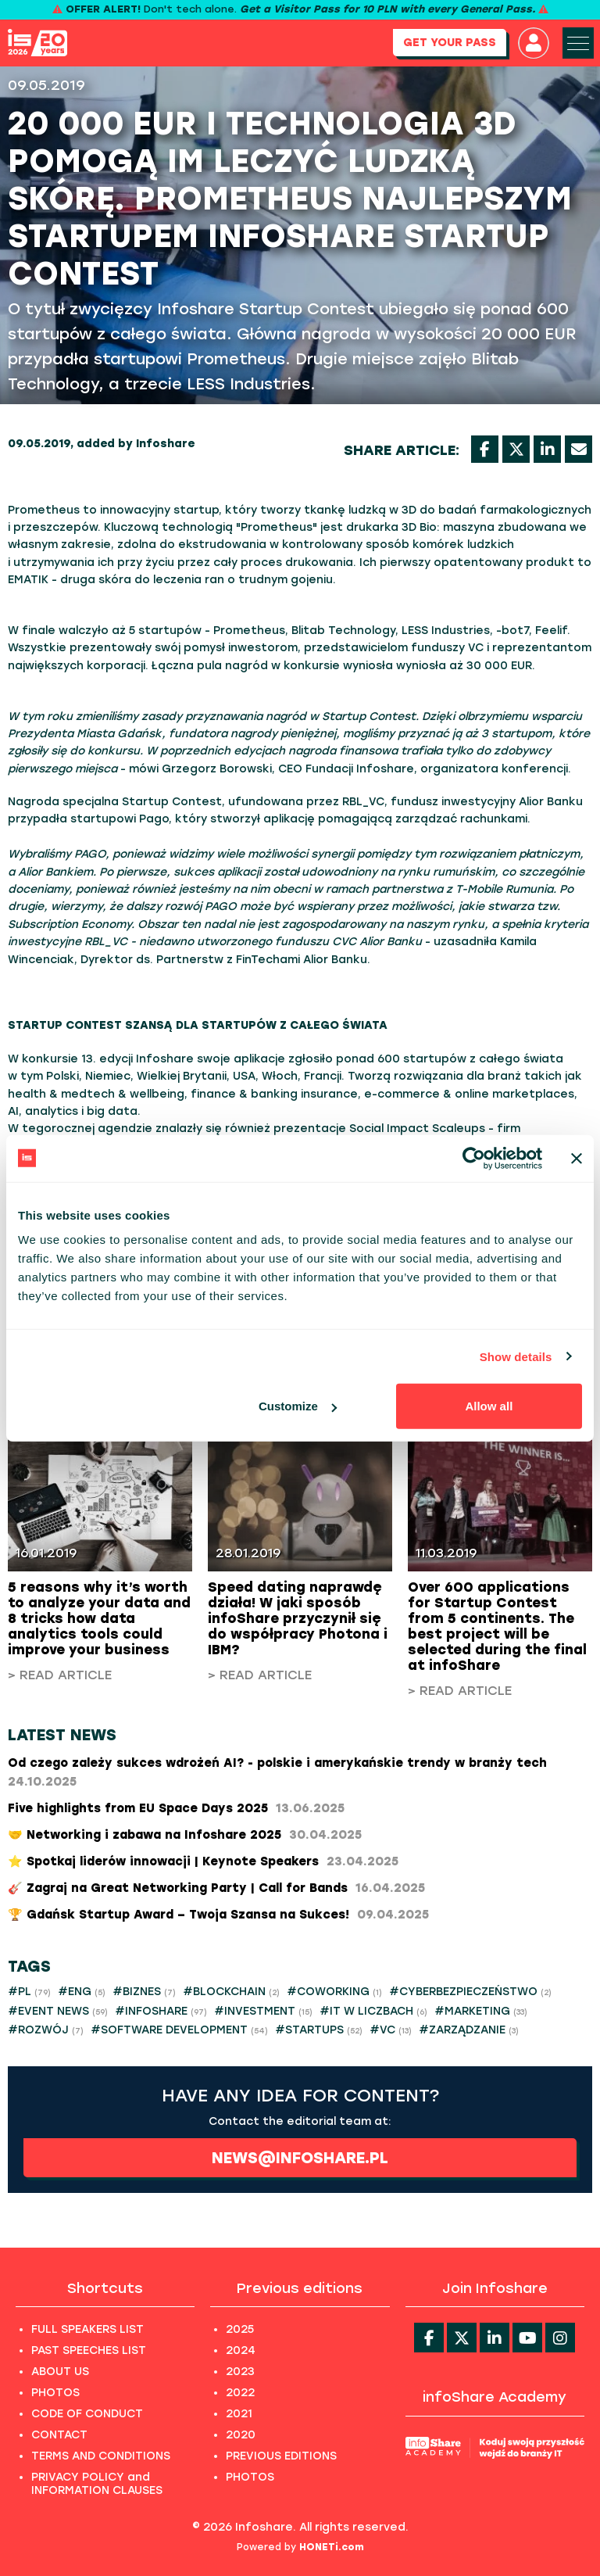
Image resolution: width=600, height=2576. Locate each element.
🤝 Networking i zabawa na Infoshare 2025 (185, 1835)
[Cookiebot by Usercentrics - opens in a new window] (473, 1158)
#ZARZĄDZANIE (469, 2030)
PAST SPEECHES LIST (88, 2350)
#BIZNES (144, 1991)
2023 (240, 2371)
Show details (516, 1356)
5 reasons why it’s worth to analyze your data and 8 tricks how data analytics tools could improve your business (99, 1618)
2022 (240, 2392)
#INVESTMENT (263, 2011)
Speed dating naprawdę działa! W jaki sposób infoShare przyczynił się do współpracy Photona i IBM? (298, 1618)
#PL (29, 1991)
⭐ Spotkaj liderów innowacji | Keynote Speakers (203, 1861)
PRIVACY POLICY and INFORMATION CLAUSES (96, 2483)
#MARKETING (480, 2011)
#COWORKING (334, 1991)
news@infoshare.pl (300, 2157)
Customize (298, 1406)
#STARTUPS (318, 2030)
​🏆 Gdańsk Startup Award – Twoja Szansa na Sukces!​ (218, 1915)
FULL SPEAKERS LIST (87, 2329)
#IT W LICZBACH (373, 2011)
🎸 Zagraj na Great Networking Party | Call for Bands (216, 1888)
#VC (391, 2030)
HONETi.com (331, 2547)
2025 (240, 2329)
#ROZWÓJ (46, 2030)
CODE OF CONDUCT (87, 2413)
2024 (240, 2350)
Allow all (488, 1406)
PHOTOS (55, 2392)
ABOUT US (60, 2371)
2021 (239, 2413)
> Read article (60, 1675)
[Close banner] (576, 1157)
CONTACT (59, 2435)
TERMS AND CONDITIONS (100, 2456)
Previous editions (299, 2288)
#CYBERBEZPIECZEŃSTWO (470, 1991)
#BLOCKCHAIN (231, 1991)
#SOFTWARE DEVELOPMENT (179, 2030)
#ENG (81, 1991)
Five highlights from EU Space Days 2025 (176, 1808)
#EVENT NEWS (58, 2011)
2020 (240, 2435)
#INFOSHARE (161, 2011)
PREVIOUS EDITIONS (281, 2456)
